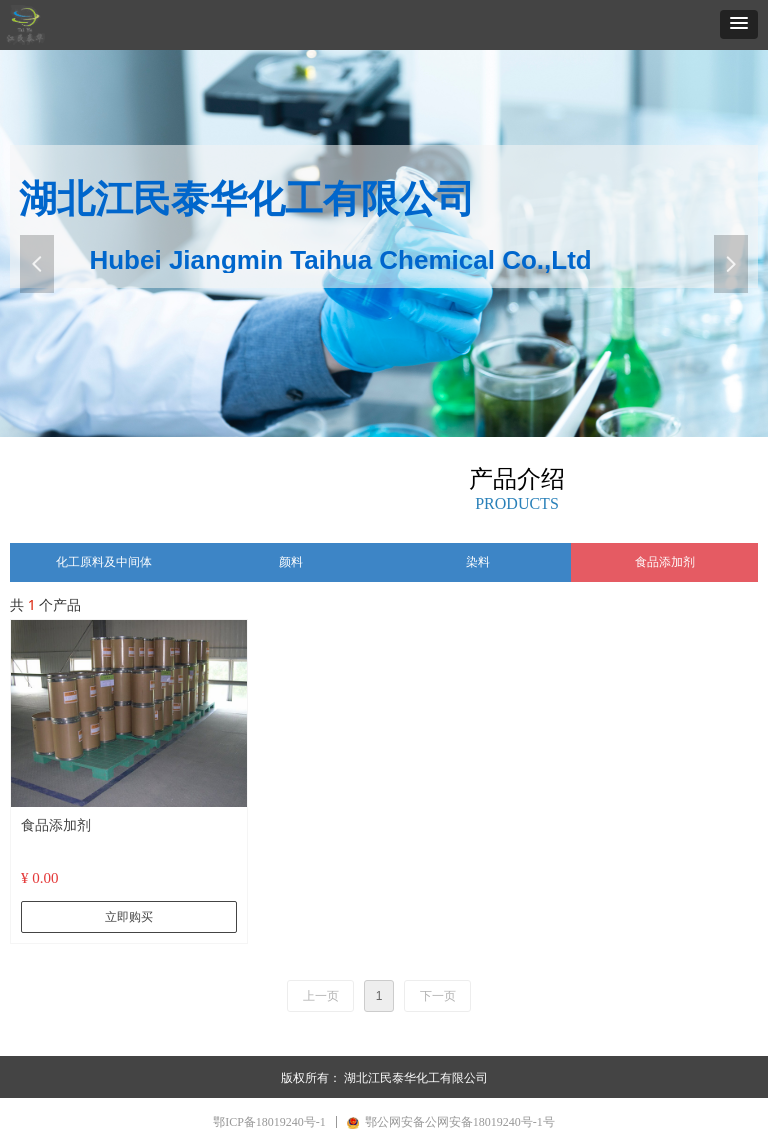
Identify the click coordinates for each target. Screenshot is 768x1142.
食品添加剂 (665, 562)
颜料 (291, 562)
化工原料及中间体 (104, 562)
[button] (739, 24)
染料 (478, 562)
